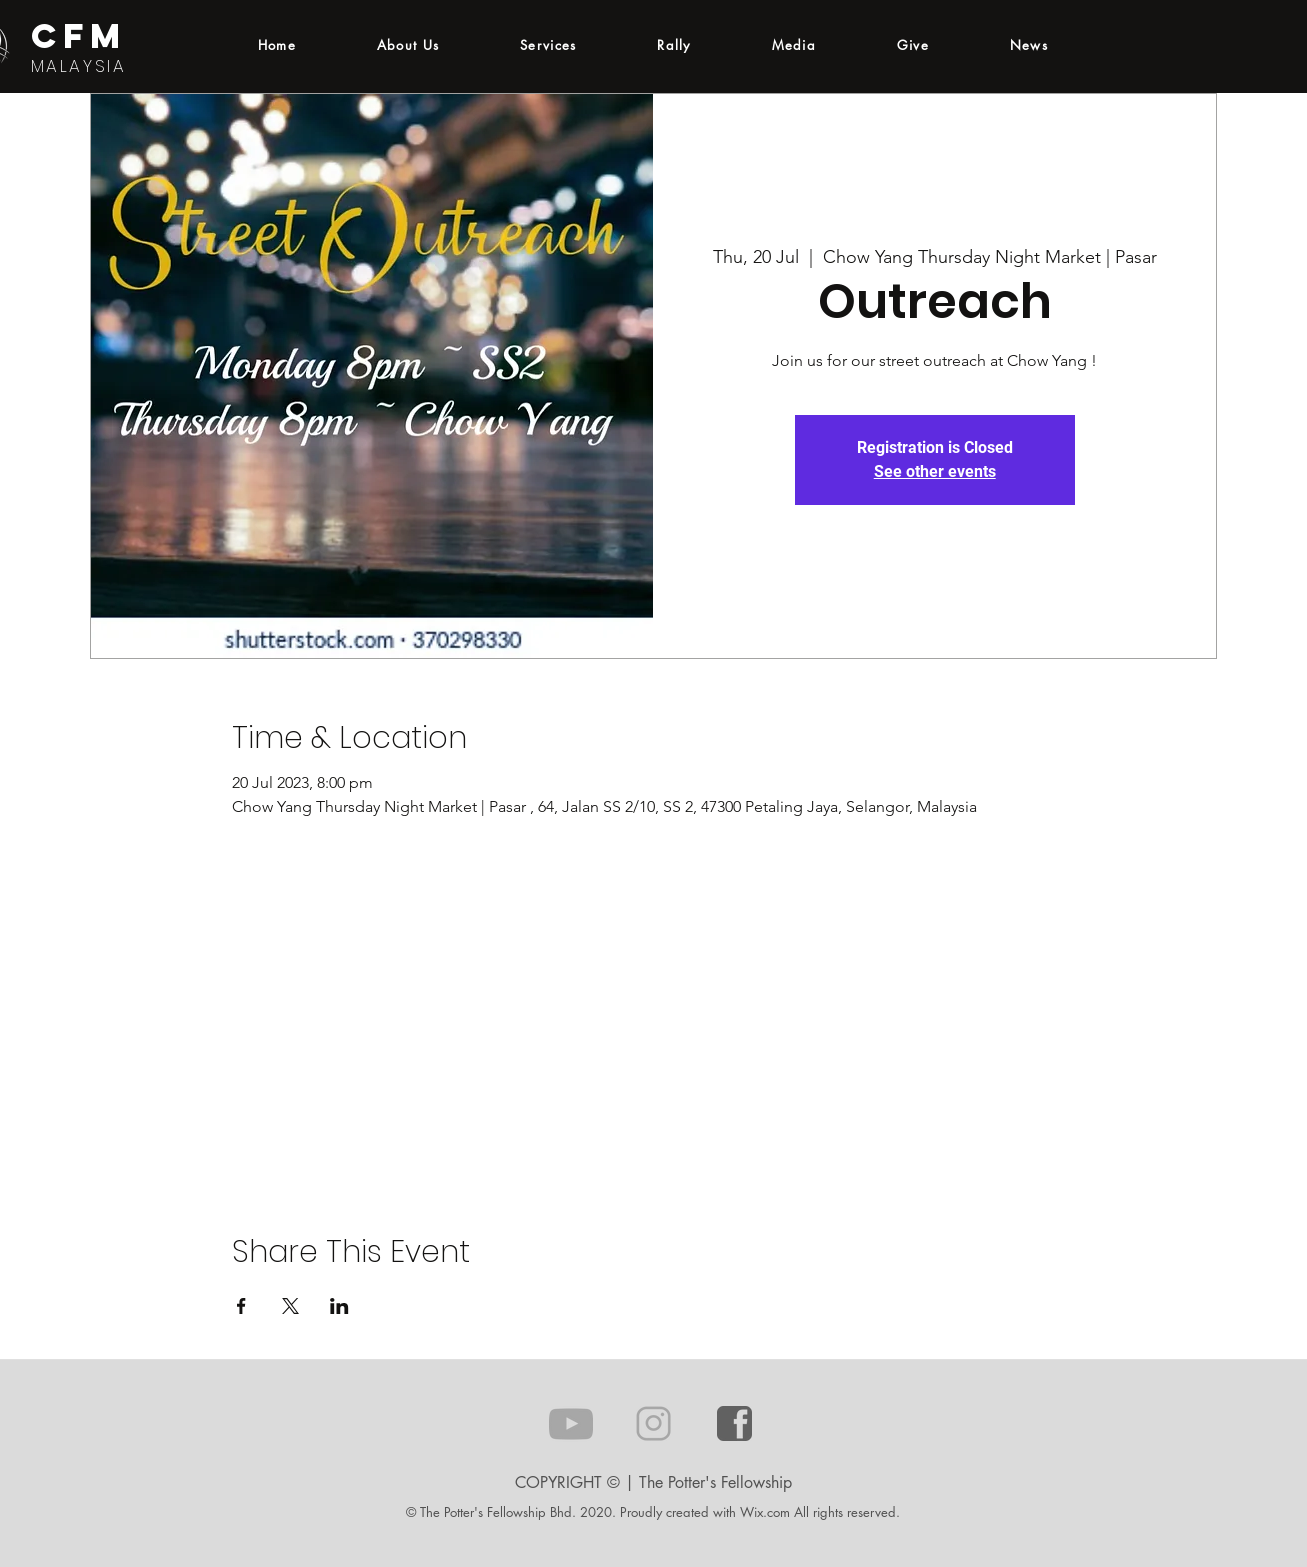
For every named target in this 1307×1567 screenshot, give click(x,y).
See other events (935, 471)
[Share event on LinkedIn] (339, 1306)
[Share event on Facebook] (241, 1306)
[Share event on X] (290, 1306)
